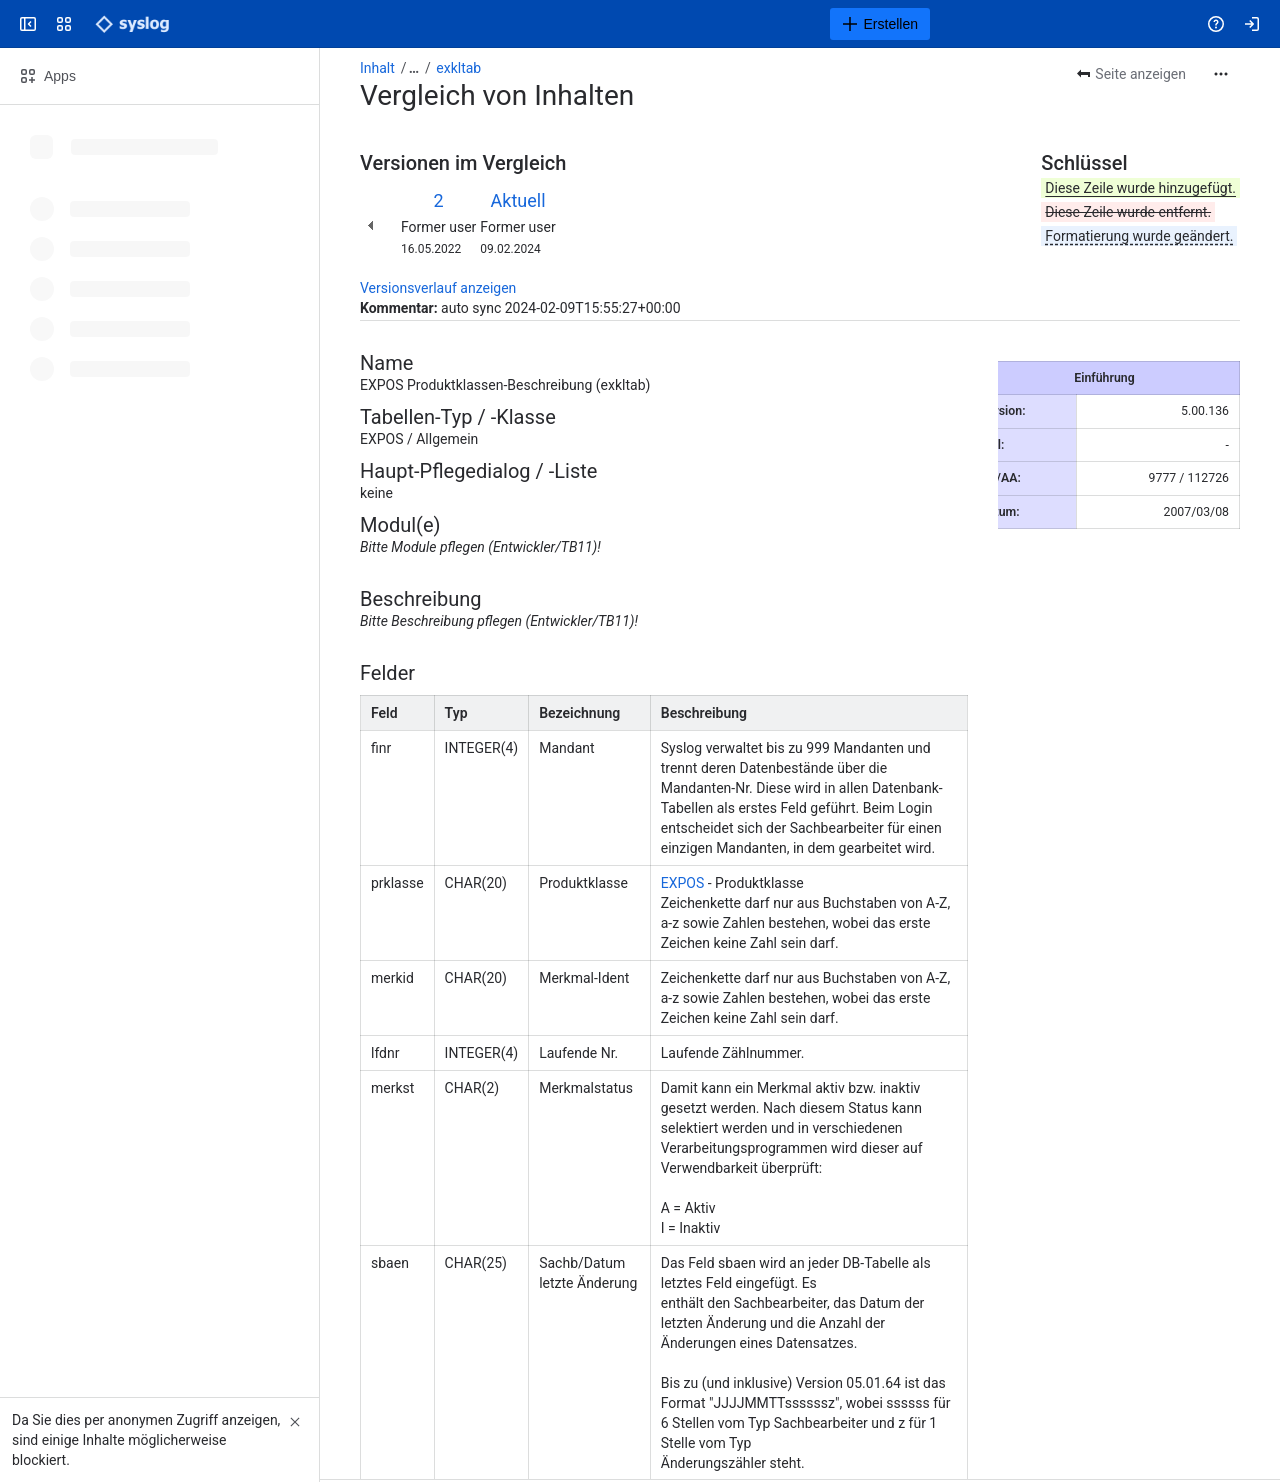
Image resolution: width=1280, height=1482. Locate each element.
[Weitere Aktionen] (1221, 74)
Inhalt (377, 68)
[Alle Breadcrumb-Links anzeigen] (414, 68)
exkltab (458, 68)
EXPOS (683, 883)
